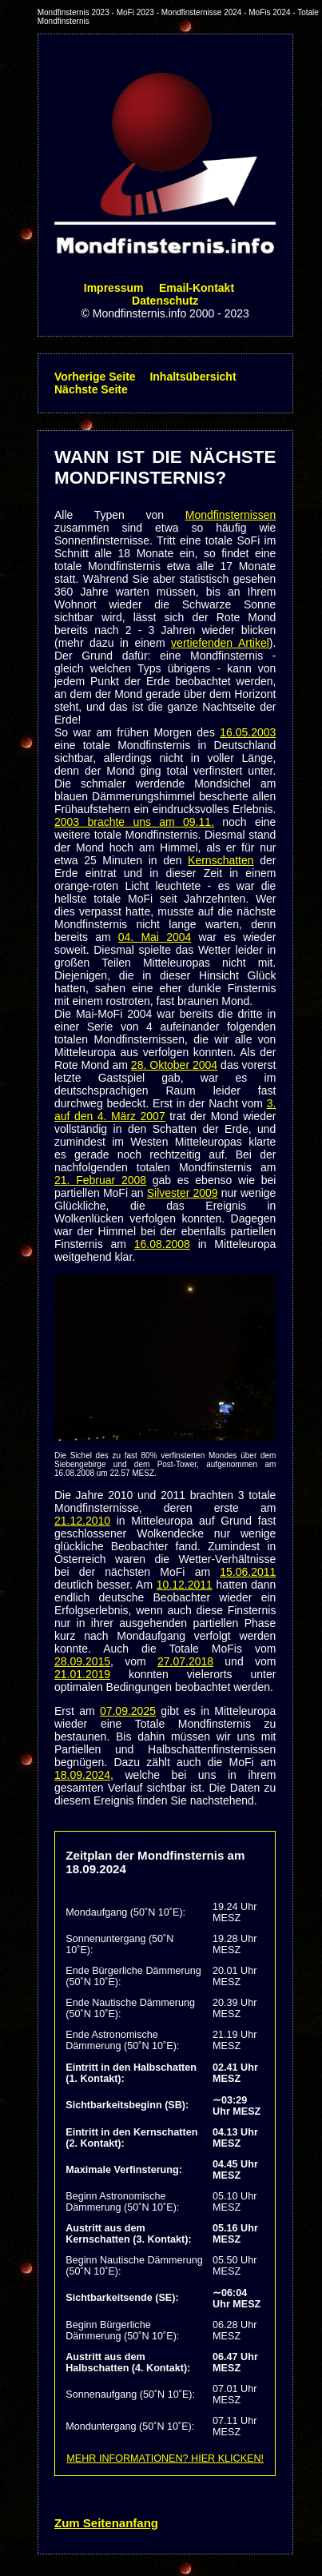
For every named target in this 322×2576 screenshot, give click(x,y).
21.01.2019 (82, 1674)
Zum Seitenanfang (106, 2523)
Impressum (114, 287)
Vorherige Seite (95, 376)
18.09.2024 (82, 1775)
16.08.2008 (162, 1244)
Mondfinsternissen (230, 514)
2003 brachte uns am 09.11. (134, 821)
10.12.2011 (185, 1584)
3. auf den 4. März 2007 (165, 1110)
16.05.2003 (248, 732)
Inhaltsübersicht (192, 376)
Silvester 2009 (182, 1192)
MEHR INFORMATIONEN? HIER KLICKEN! (165, 2458)
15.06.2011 (248, 1571)
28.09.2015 (82, 1661)
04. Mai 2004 (155, 937)
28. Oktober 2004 (174, 1065)
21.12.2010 (82, 1520)
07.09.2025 (128, 1711)
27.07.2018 (185, 1661)
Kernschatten (221, 860)
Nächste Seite (91, 389)
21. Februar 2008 (100, 1180)
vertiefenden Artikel (220, 642)
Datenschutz (165, 300)
